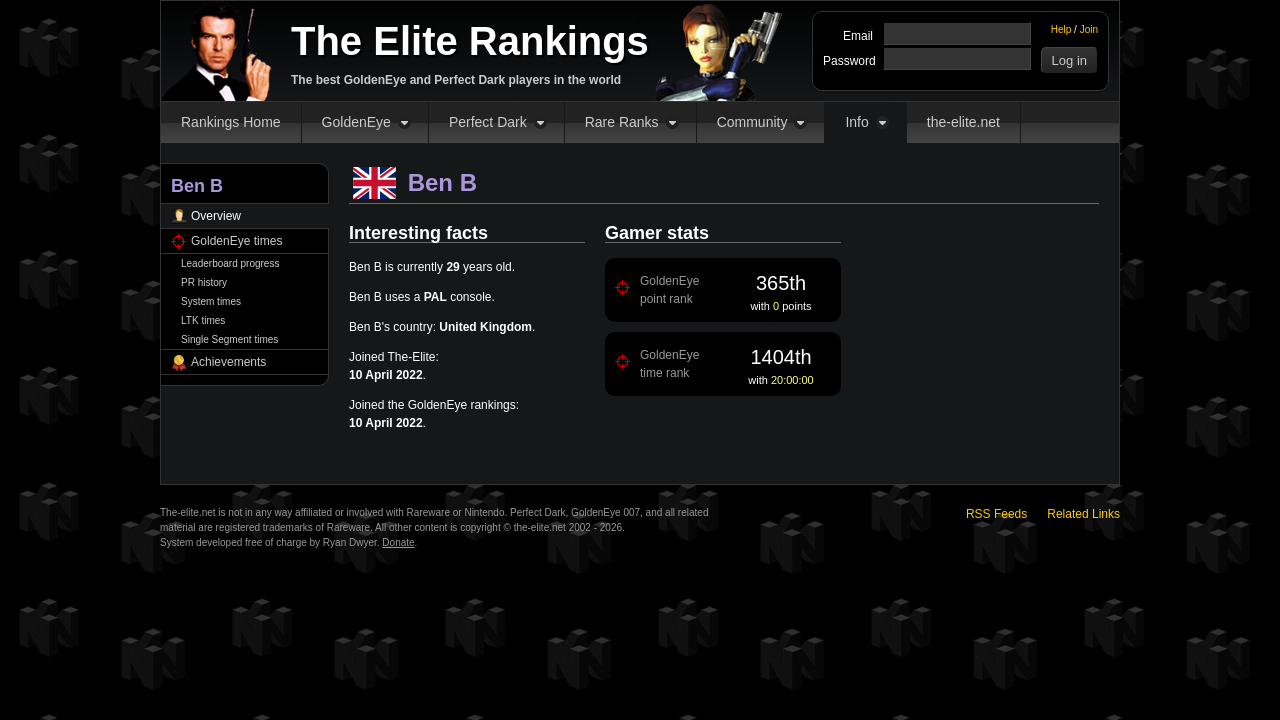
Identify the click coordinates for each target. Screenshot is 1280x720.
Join (1089, 29)
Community (752, 122)
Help (1061, 29)
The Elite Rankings (470, 41)
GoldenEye (356, 122)
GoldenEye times (236, 241)
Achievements (228, 362)
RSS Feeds (996, 514)
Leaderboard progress (230, 263)
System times (211, 301)
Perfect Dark (488, 122)
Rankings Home (231, 122)
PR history (204, 282)
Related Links (1083, 514)
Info (856, 122)
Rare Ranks (622, 122)
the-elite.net (963, 122)
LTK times (203, 320)
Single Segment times (229, 339)
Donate (398, 542)
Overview (216, 216)
